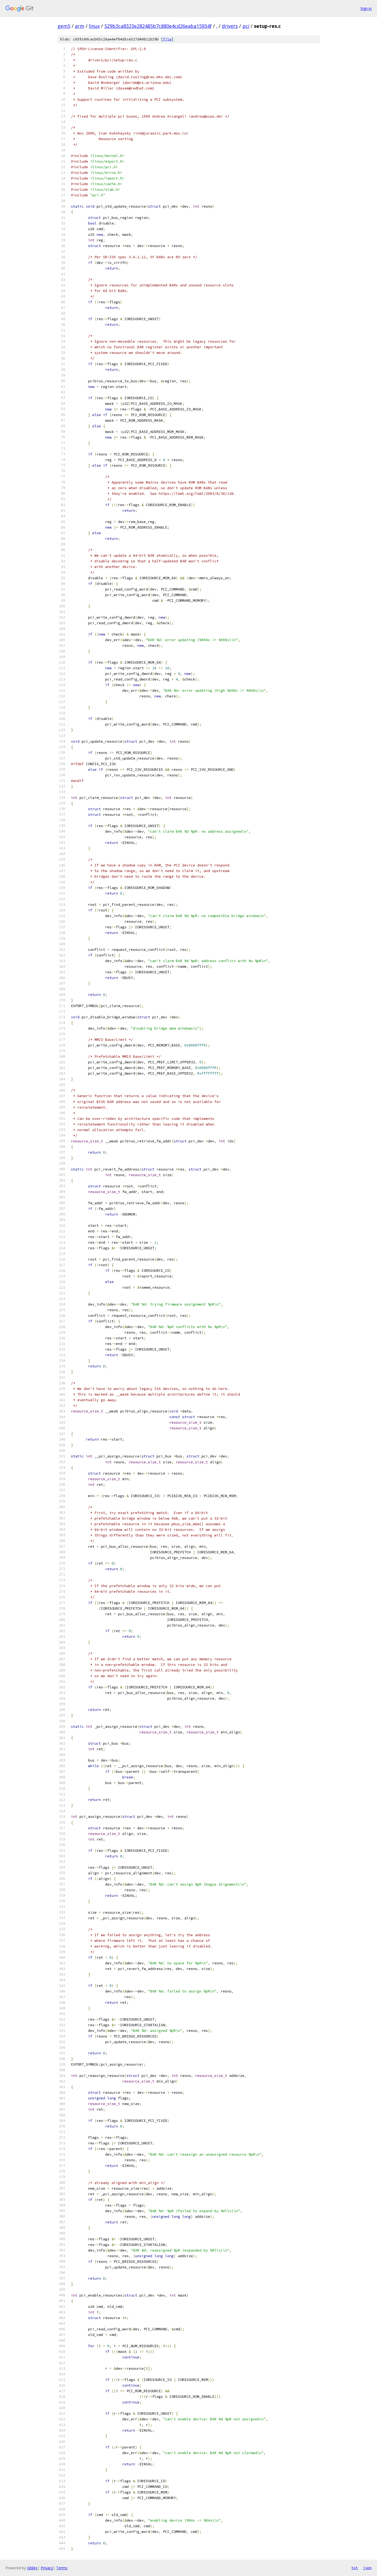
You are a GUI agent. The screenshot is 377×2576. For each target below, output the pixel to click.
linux (94, 26)
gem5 (64, 26)
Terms (61, 2567)
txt (354, 2567)
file (167, 39)
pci (245, 26)
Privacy (47, 2567)
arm (79, 26)
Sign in (366, 8)
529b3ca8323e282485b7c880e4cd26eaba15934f (158, 26)
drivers (230, 26)
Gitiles (32, 2567)
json (367, 2567)
